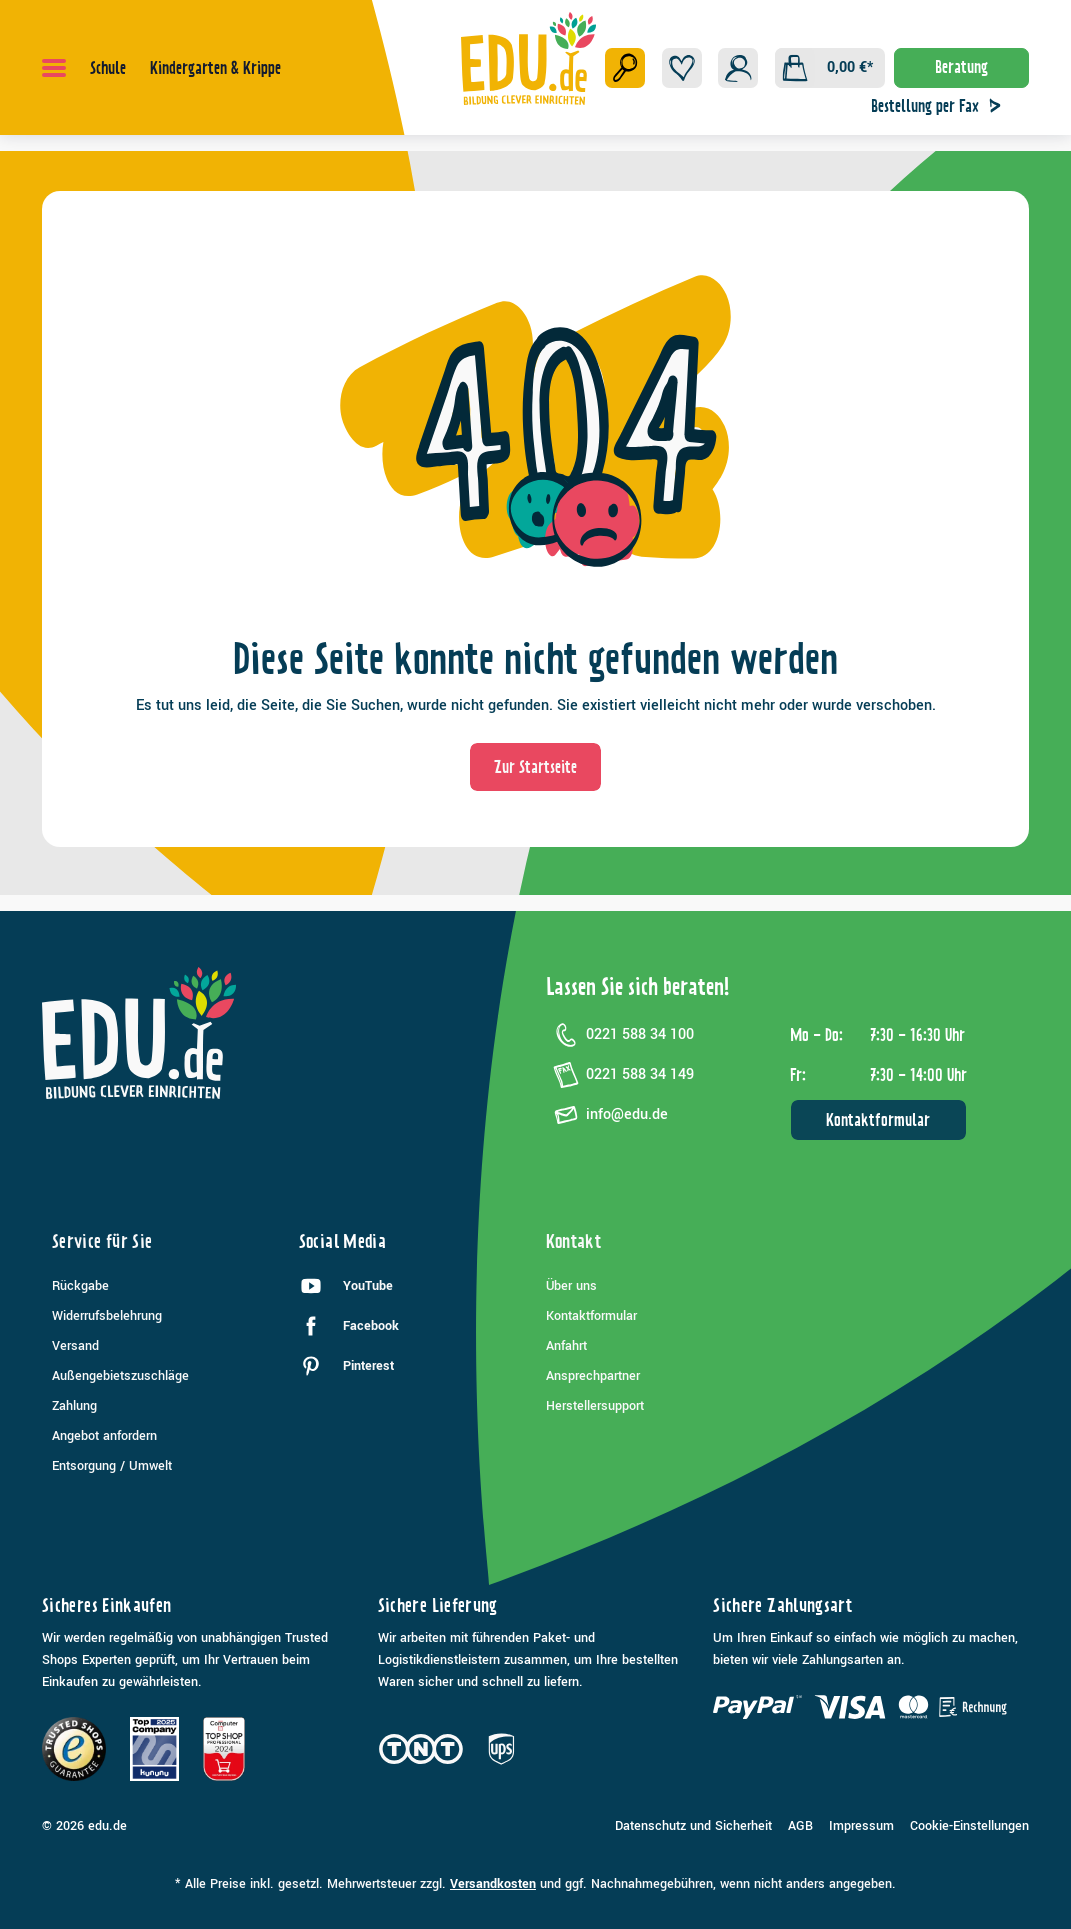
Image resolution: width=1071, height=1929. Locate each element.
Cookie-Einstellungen (969, 1826)
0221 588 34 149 (620, 1075)
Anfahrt (566, 1346)
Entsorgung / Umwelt (112, 1466)
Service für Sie (102, 1241)
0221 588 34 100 (620, 1035)
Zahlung (74, 1406)
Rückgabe (80, 1286)
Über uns (571, 1286)
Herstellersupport (595, 1406)
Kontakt (574, 1241)
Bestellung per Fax (941, 106)
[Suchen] (625, 68)
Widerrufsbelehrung (107, 1316)
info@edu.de (607, 1115)
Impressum (861, 1826)
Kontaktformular (878, 1120)
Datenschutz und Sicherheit (693, 1826)
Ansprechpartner (593, 1376)
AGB (800, 1826)
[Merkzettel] (682, 68)
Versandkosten (493, 1884)
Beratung (961, 67)
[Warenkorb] (830, 68)
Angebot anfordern (104, 1436)
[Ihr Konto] (738, 68)
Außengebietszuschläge (120, 1376)
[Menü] (54, 68)
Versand (75, 1346)
